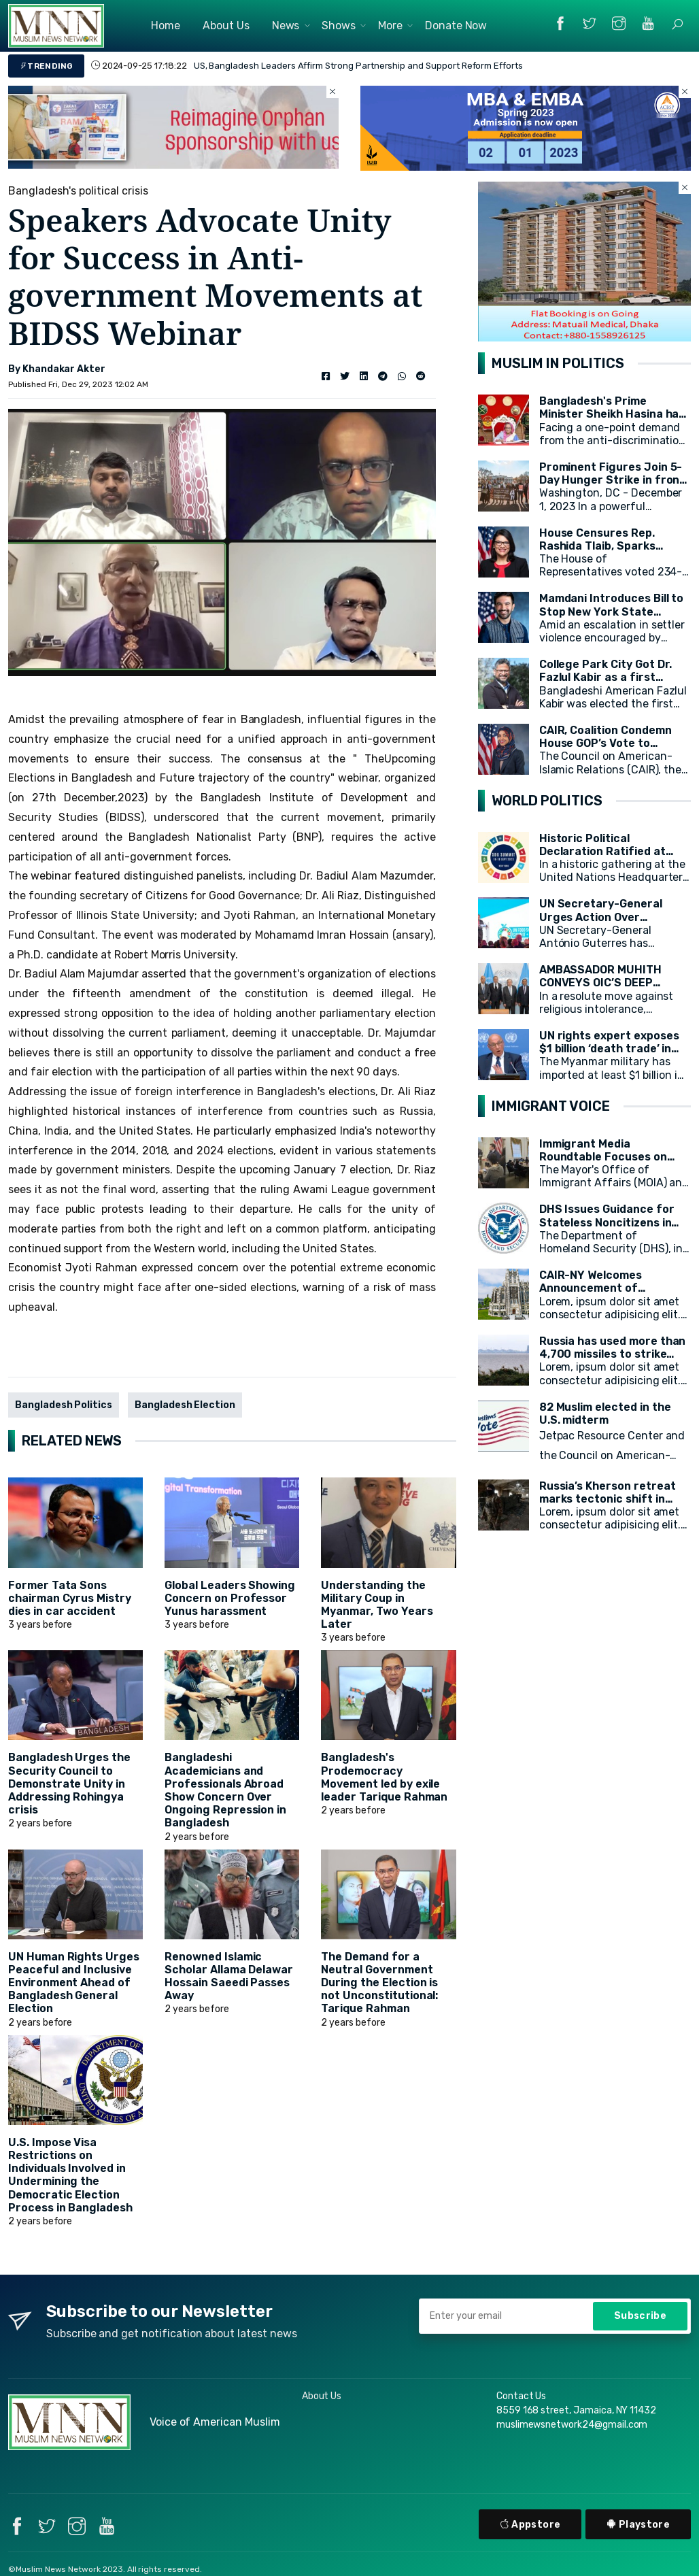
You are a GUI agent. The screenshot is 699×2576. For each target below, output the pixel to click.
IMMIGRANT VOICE (551, 1106)
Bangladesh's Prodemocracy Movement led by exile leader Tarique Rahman (384, 1777)
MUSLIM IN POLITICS (558, 363)
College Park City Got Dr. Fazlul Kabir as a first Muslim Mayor (605, 677)
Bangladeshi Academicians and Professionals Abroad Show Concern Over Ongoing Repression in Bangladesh (225, 1790)
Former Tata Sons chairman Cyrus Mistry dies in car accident (69, 1598)
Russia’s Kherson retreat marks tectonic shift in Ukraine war (607, 1498)
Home (165, 25)
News (286, 25)
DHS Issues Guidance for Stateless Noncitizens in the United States (607, 1222)
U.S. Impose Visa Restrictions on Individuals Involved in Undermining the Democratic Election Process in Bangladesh (70, 2175)
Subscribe (640, 2316)
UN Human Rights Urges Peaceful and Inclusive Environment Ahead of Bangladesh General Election (73, 1982)
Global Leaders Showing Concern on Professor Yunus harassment (230, 1598)
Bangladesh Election (185, 1405)
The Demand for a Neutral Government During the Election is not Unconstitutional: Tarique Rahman (379, 1982)
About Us (226, 25)
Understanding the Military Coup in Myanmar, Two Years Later (376, 1605)
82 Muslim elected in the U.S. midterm (605, 1413)
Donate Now (456, 25)
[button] (677, 24)
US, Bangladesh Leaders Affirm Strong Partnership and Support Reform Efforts (358, 66)
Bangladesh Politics (63, 1405)
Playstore (638, 2524)
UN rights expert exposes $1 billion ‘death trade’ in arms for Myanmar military (612, 1048)
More (390, 25)
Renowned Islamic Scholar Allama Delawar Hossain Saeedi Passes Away (229, 1976)
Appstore (530, 2524)
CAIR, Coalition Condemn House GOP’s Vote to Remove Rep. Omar (605, 743)
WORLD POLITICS (547, 800)
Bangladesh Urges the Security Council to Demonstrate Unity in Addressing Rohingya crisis (69, 1783)
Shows (339, 25)
